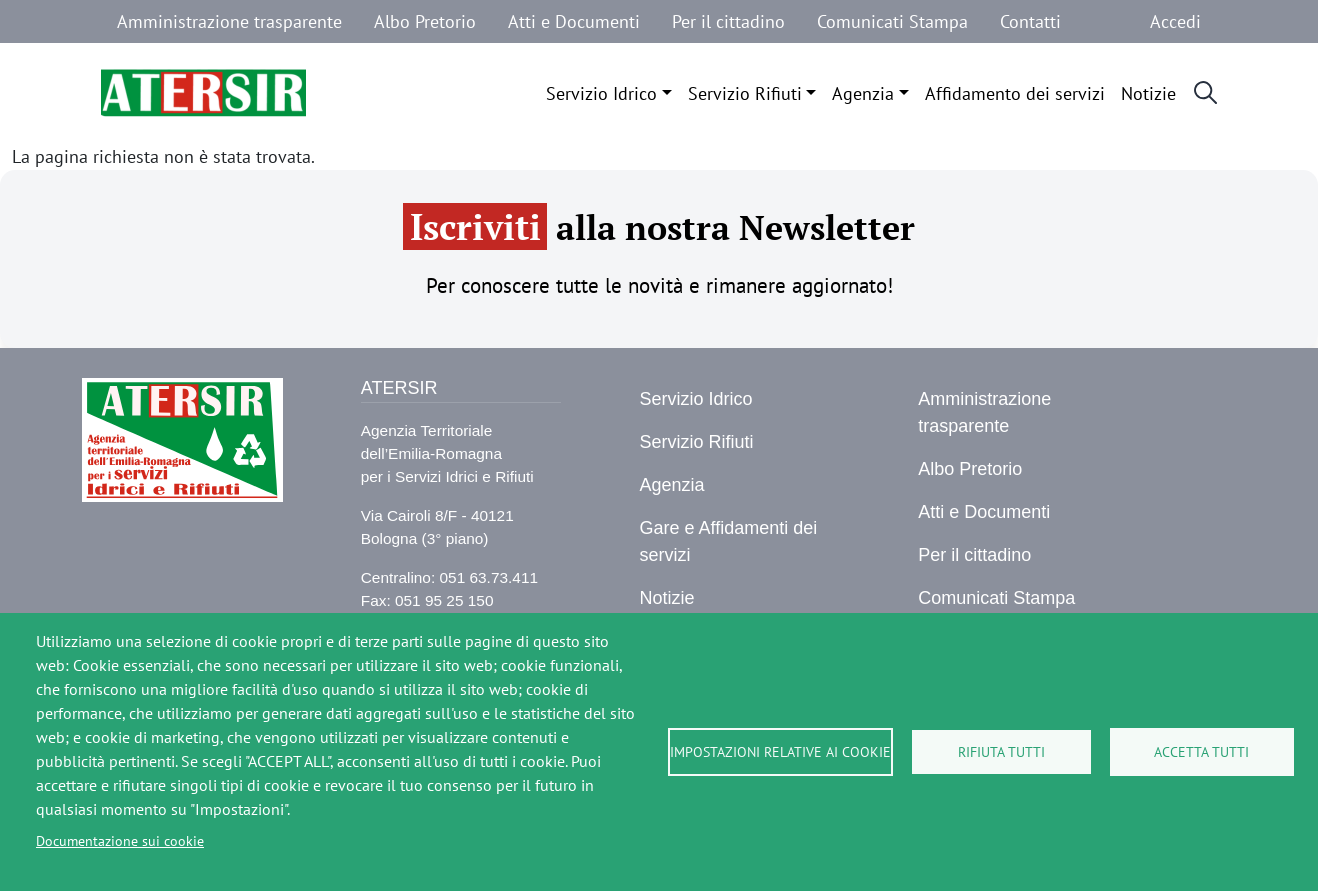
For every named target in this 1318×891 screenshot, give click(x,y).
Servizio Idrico (601, 93)
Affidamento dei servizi (1015, 93)
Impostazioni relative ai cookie (780, 752)
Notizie (1148, 93)
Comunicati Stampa (892, 21)
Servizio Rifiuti (745, 93)
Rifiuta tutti (1001, 752)
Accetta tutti (1201, 752)
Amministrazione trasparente (229, 21)
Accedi (1175, 21)
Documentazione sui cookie (120, 841)
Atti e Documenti (574, 21)
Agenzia (863, 93)
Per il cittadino (728, 21)
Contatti (1030, 21)
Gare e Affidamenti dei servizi (728, 541)
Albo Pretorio (425, 21)
